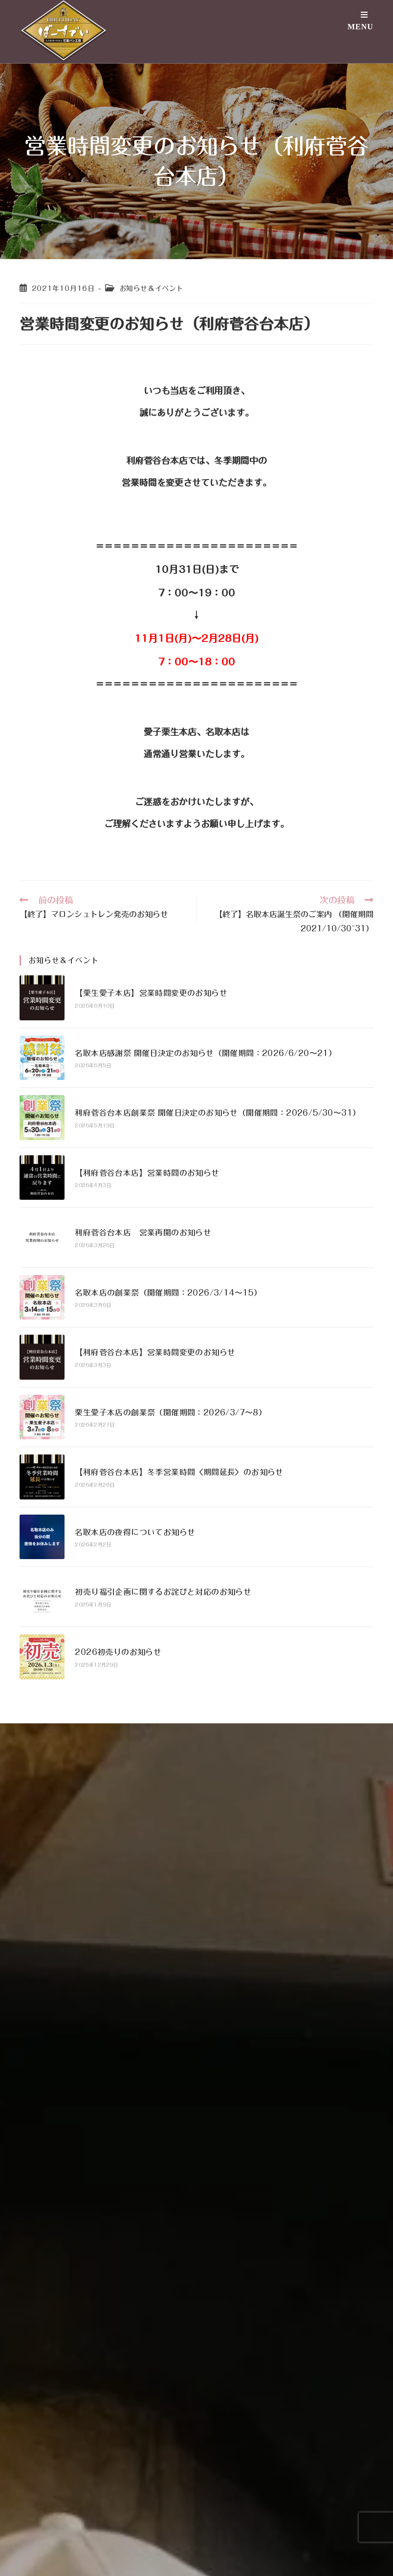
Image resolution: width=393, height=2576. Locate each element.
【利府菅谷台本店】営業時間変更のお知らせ (155, 1352)
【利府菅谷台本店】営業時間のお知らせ (147, 1173)
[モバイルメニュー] (360, 29)
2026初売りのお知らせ (118, 1652)
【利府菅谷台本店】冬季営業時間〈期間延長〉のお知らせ (179, 1472)
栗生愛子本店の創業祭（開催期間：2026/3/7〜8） (170, 1412)
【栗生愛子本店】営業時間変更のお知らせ (151, 993)
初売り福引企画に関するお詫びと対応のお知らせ (163, 1592)
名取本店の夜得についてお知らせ (135, 1532)
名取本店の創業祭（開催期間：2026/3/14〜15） (168, 1293)
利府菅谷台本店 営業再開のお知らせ (143, 1232)
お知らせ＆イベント (151, 288)
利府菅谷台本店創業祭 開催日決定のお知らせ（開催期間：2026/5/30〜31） (217, 1113)
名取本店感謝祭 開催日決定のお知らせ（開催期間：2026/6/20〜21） (205, 1053)
